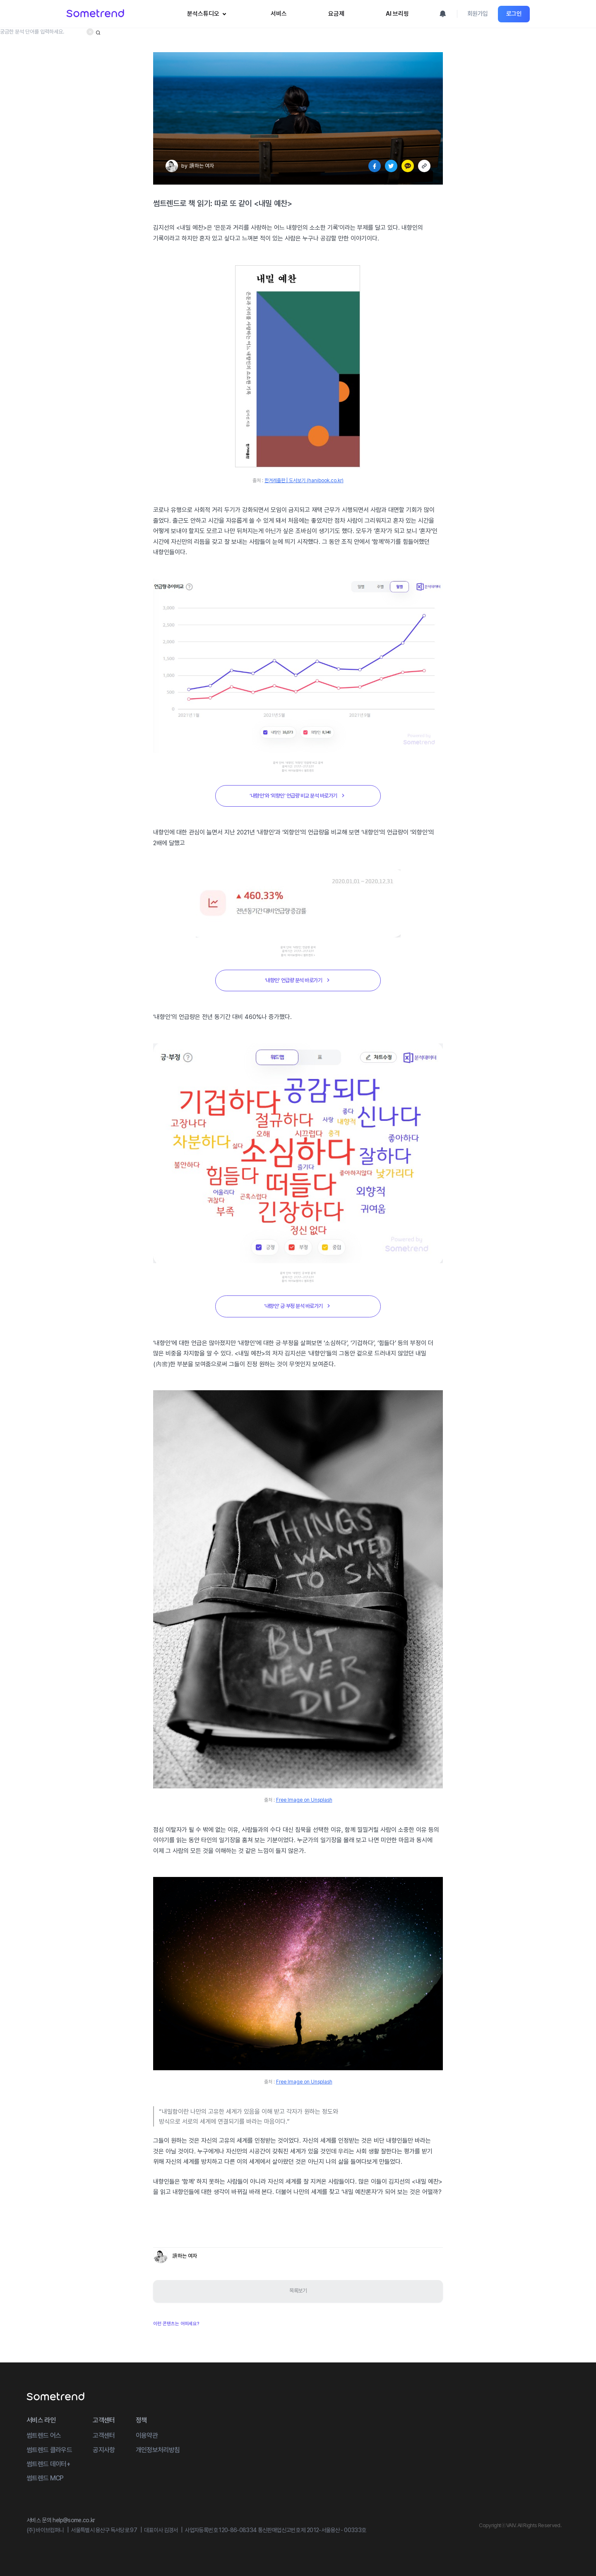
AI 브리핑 (397, 13)
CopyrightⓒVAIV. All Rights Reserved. (520, 2525)
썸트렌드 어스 (43, 2435)
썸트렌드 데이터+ (48, 2464)
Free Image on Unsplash (304, 1800)
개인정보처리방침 (158, 2450)
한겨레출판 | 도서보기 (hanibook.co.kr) (304, 480)
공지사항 (104, 2450)
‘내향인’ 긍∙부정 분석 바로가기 (298, 1305)
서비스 (279, 13)
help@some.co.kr (74, 2520)
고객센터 (104, 2435)
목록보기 (298, 2291)
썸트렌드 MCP (45, 2478)
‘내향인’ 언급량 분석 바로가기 (298, 980)
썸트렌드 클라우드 (49, 2450)
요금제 (336, 13)
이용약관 (147, 2435)
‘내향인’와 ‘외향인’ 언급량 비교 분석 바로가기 (298, 795)
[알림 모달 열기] (443, 14)
